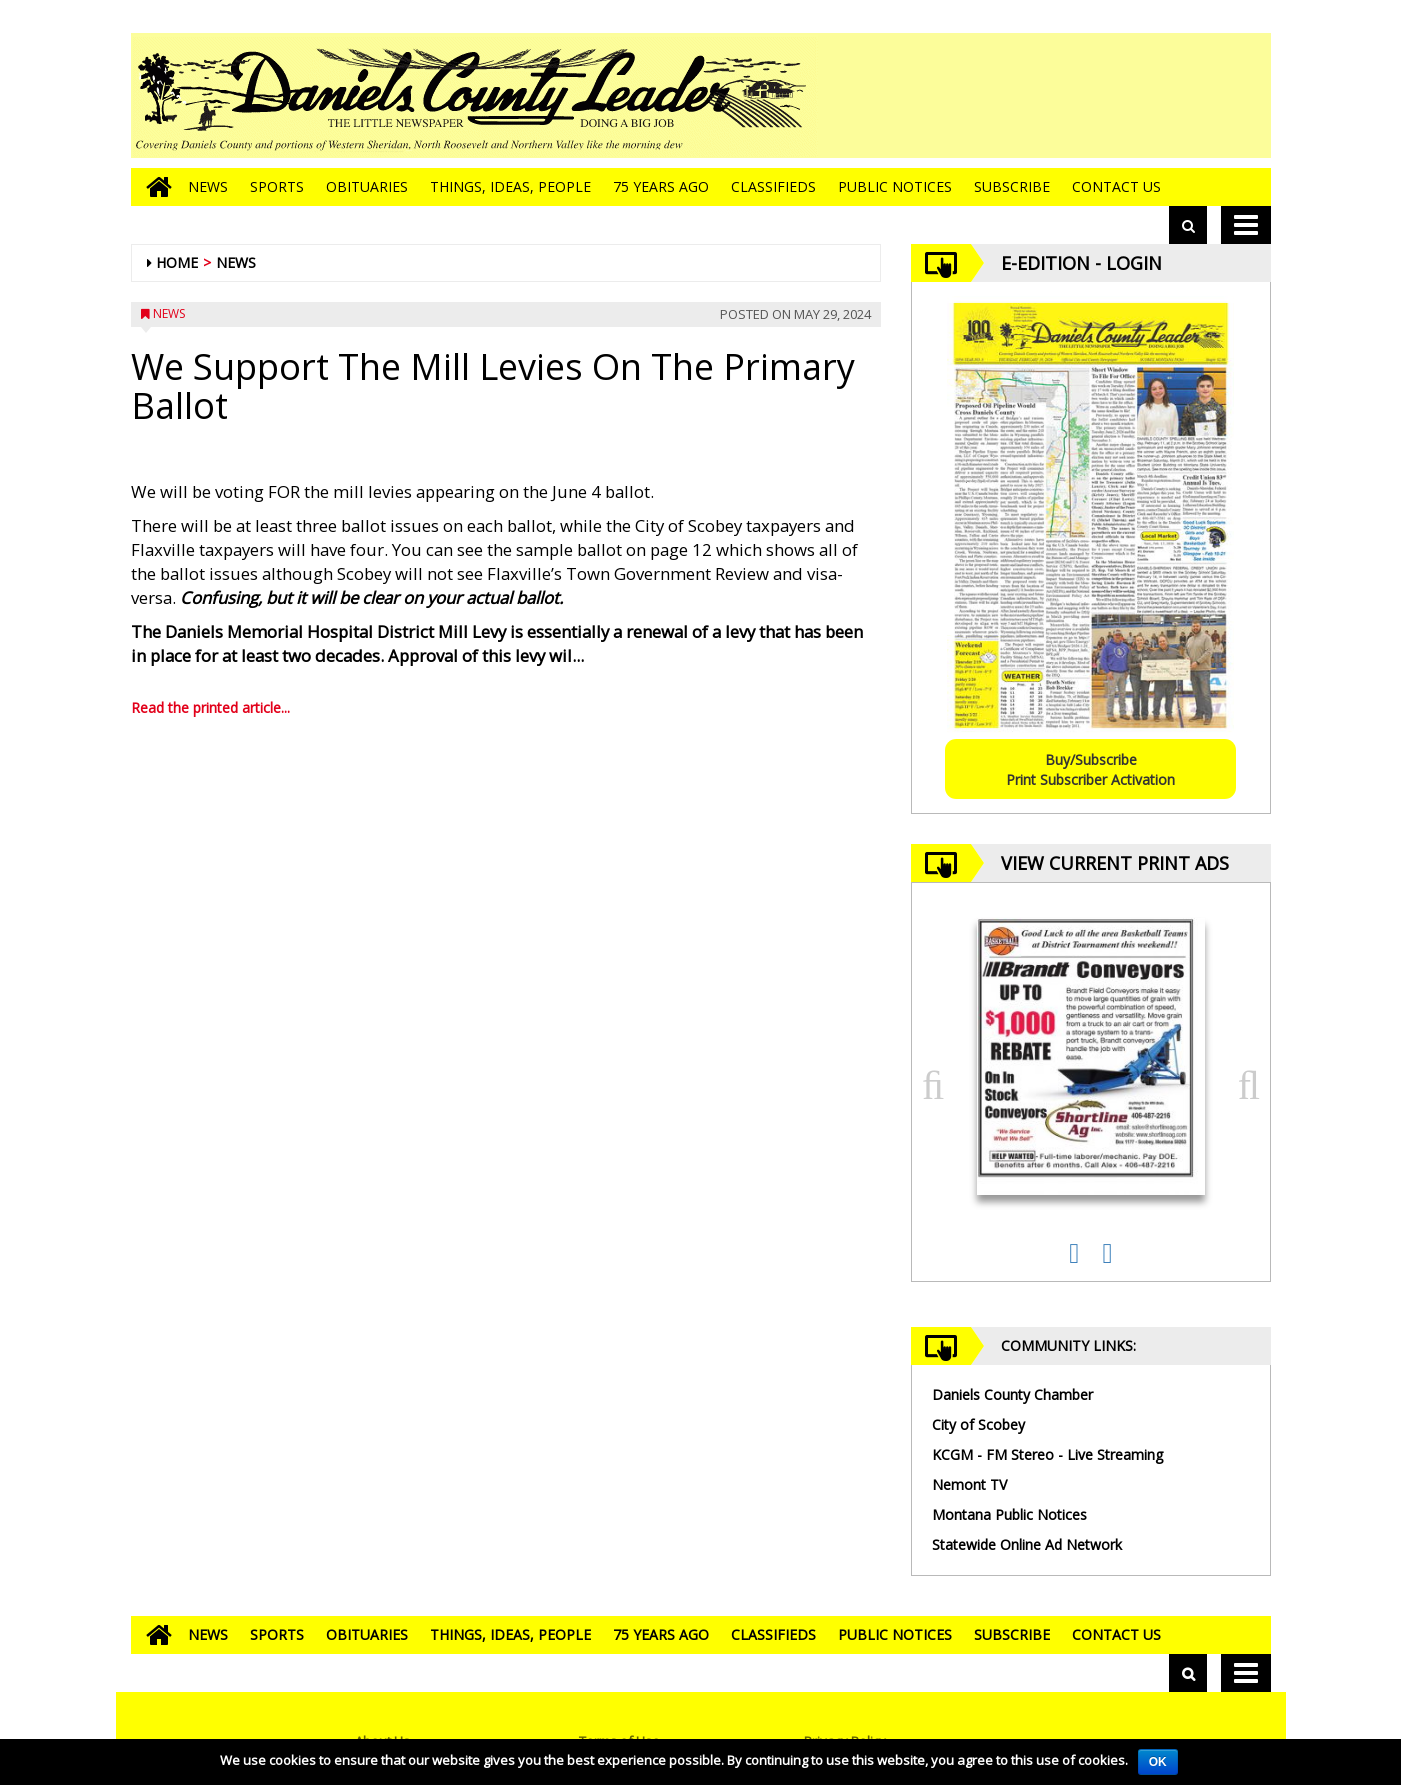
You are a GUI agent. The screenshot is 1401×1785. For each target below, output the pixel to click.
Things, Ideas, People (510, 186)
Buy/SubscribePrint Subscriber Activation (1090, 769)
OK (1158, 1762)
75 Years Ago (661, 186)
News (208, 186)
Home (177, 262)
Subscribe (1012, 186)
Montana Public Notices (1009, 1514)
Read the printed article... (210, 707)
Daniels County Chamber (1012, 1394)
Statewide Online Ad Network (1027, 1544)
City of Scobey (978, 1424)
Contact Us (1116, 186)
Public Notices (895, 186)
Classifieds (773, 186)
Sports (277, 186)
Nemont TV (969, 1484)
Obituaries (367, 186)
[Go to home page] (154, 187)
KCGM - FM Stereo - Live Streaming (1047, 1454)
